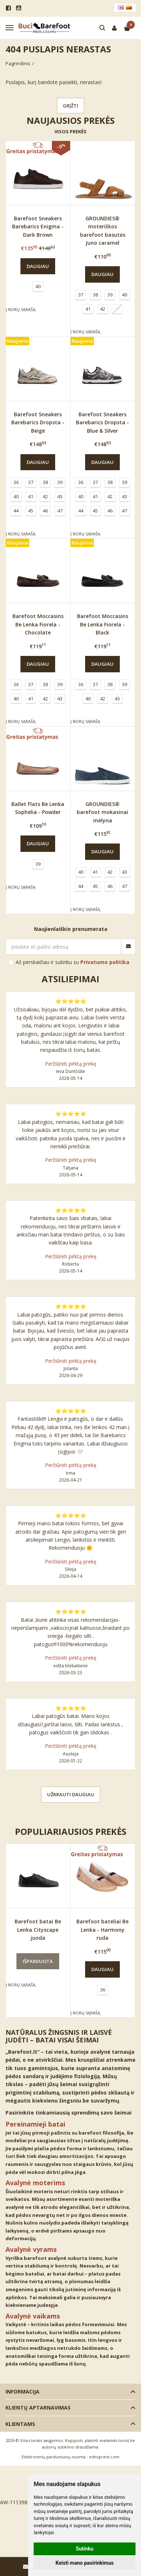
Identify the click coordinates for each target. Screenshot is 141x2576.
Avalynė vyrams (31, 2249)
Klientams (20, 2423)
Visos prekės (70, 131)
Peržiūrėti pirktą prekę (70, 1063)
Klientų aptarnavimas (37, 2407)
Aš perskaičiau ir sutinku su (72, 962)
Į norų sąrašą (20, 309)
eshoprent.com (104, 2456)
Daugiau (38, 266)
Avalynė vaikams (32, 2316)
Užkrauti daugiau (70, 1794)
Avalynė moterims (35, 2182)
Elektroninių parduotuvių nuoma (53, 2456)
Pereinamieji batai (35, 2124)
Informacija (22, 2391)
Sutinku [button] (85, 2549)
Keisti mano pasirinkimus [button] (85, 2563)
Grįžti (70, 105)
